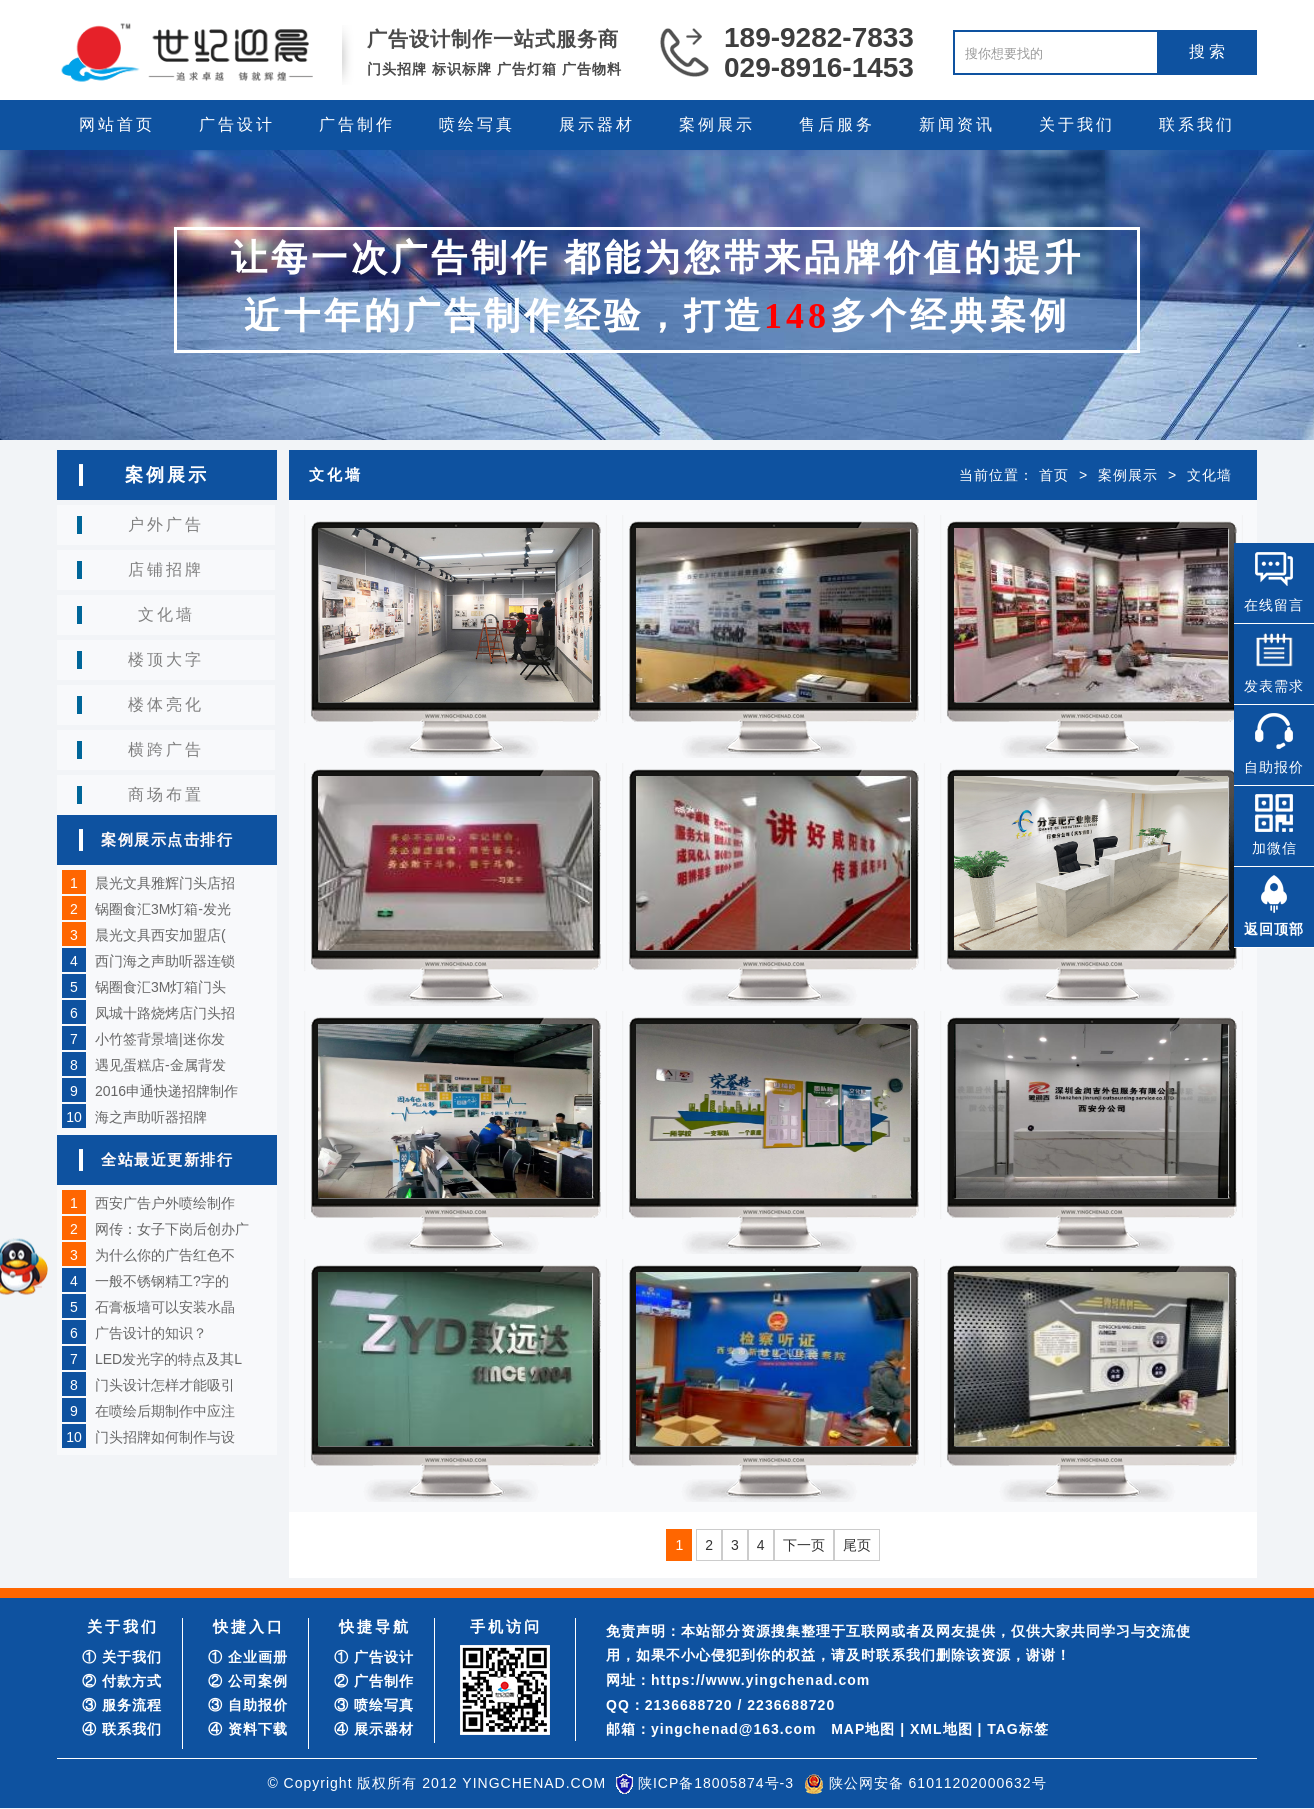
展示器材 (597, 124)
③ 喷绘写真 (374, 1705)
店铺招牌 (166, 569)
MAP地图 (863, 1729)
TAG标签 (1018, 1729)
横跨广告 (166, 749)
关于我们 (1077, 124)
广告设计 (237, 124)
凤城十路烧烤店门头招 (165, 1013)
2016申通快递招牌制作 (166, 1091)
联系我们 (1197, 124)
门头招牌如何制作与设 (165, 1437)
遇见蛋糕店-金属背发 (160, 1065)
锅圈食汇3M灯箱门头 (160, 987)
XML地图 (941, 1729)
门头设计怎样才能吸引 (165, 1385)
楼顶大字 (166, 659)
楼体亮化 (166, 704)
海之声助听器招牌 (151, 1117)
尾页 (857, 1545)
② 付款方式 (122, 1681)
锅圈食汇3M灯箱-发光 (163, 909)
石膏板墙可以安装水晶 (165, 1307)
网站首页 (117, 124)
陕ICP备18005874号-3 (716, 1783)
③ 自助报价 (248, 1705)
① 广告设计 (374, 1657)
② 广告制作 (374, 1681)
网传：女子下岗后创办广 (172, 1229)
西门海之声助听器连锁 (165, 961)
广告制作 (357, 124)
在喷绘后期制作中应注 (165, 1411)
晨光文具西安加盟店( (160, 935)
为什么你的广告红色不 (165, 1255)
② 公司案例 (248, 1681)
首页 (1054, 475)
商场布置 (166, 794)
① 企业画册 (248, 1657)
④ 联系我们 (122, 1729)
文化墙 (166, 614)
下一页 (804, 1545)
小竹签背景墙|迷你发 (160, 1039)
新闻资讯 (957, 124)
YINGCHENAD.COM (534, 1783)
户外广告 (166, 524)
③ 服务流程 (122, 1705)
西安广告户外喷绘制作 (165, 1203)
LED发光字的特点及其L (168, 1359)
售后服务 (837, 124)
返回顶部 (1274, 929)
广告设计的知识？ (151, 1333)
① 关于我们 (122, 1657)
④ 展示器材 (374, 1729)
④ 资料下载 (248, 1729)
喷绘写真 (477, 124)
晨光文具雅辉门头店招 (165, 883)
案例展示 (717, 124)
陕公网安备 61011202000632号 (938, 1783)
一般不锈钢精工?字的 (162, 1281)
